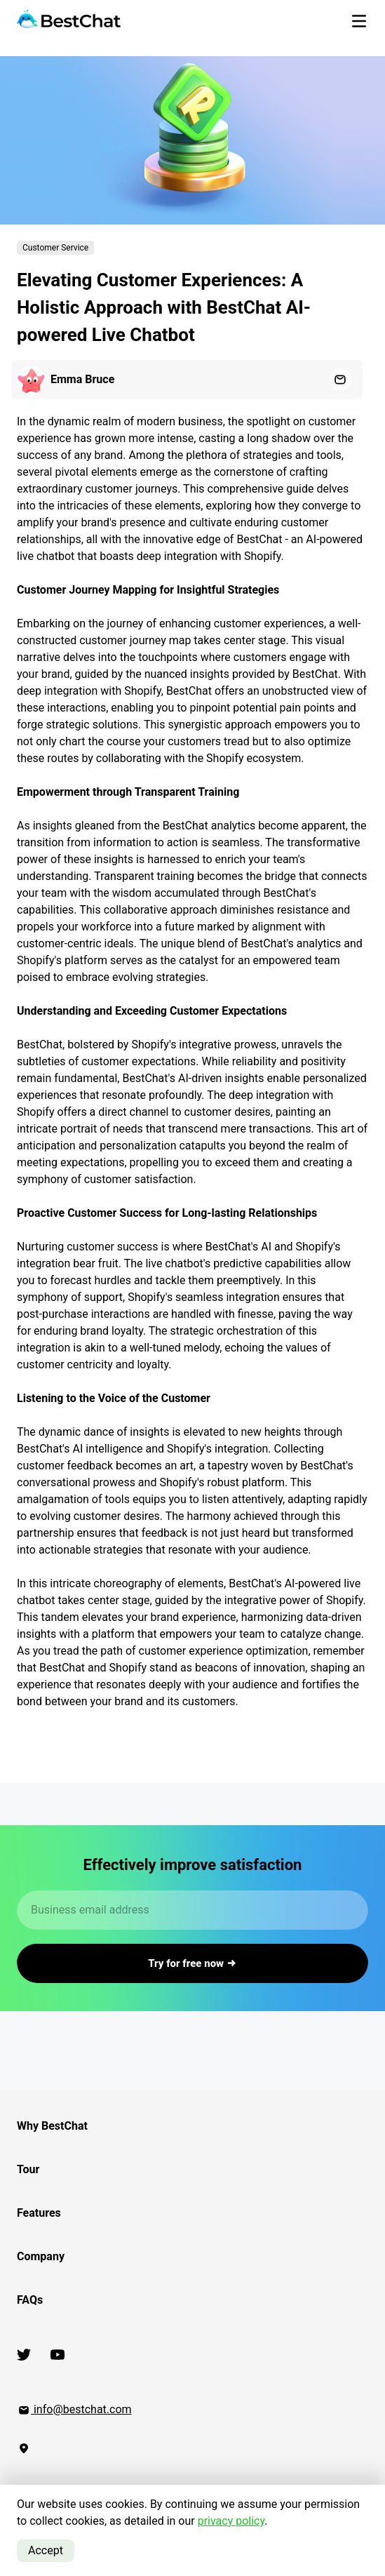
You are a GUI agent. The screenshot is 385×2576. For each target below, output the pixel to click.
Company (41, 2256)
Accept (45, 2550)
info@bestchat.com (74, 2409)
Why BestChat (52, 2126)
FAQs (30, 2300)
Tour (28, 2169)
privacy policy (231, 2521)
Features (39, 2213)
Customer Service (55, 248)
